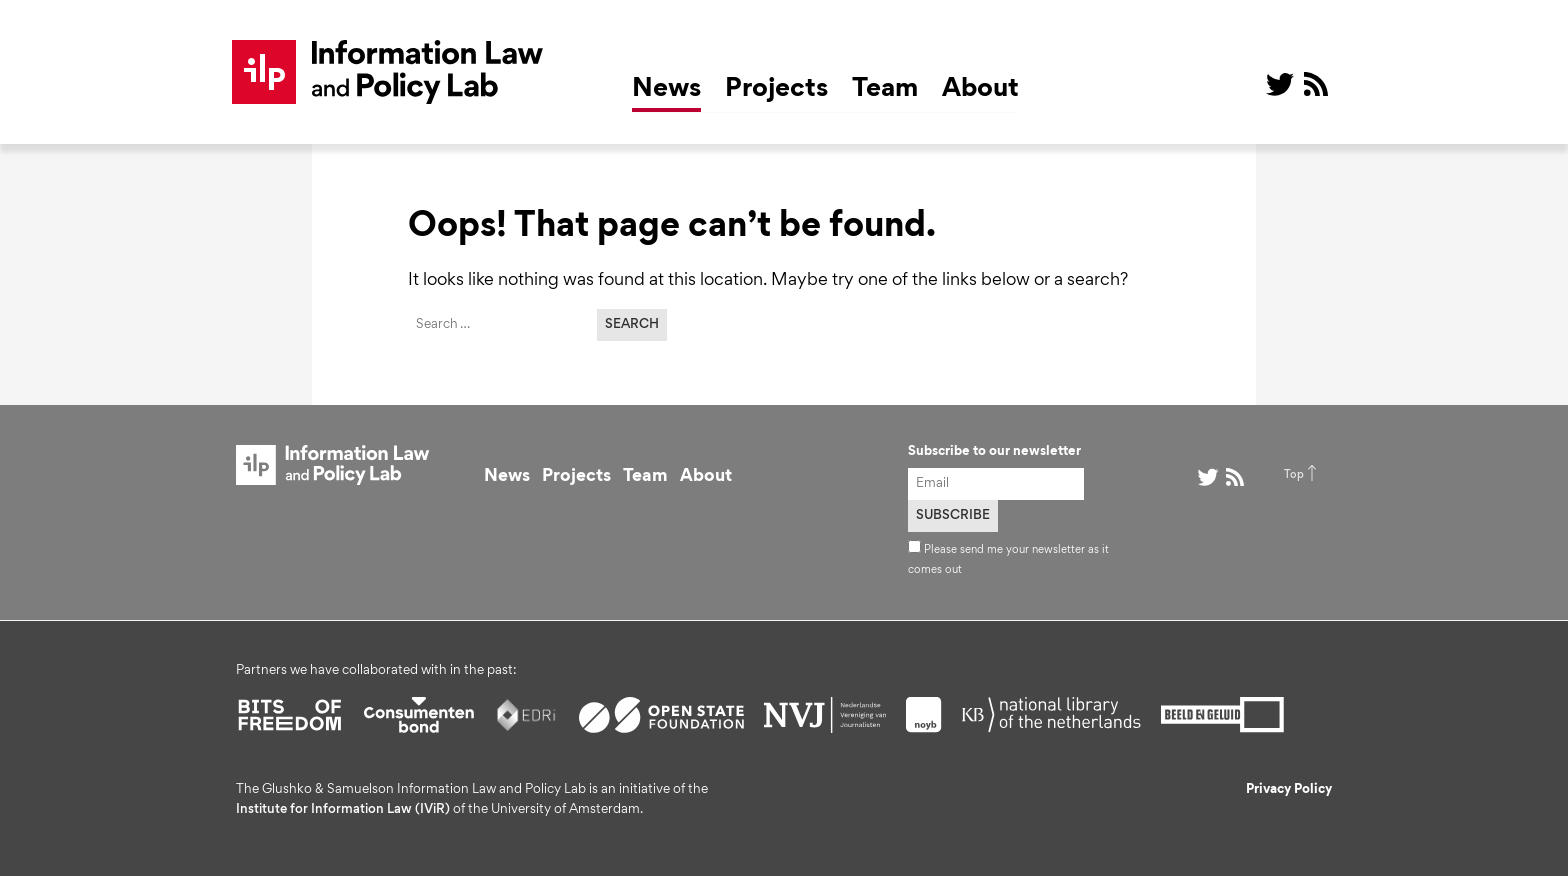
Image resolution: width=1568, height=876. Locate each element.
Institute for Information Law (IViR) (343, 810)
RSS (1316, 84)
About (980, 90)
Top (1294, 475)
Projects (776, 90)
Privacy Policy (1289, 790)
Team (885, 90)
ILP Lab (388, 72)
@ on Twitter (1280, 84)
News (666, 90)
